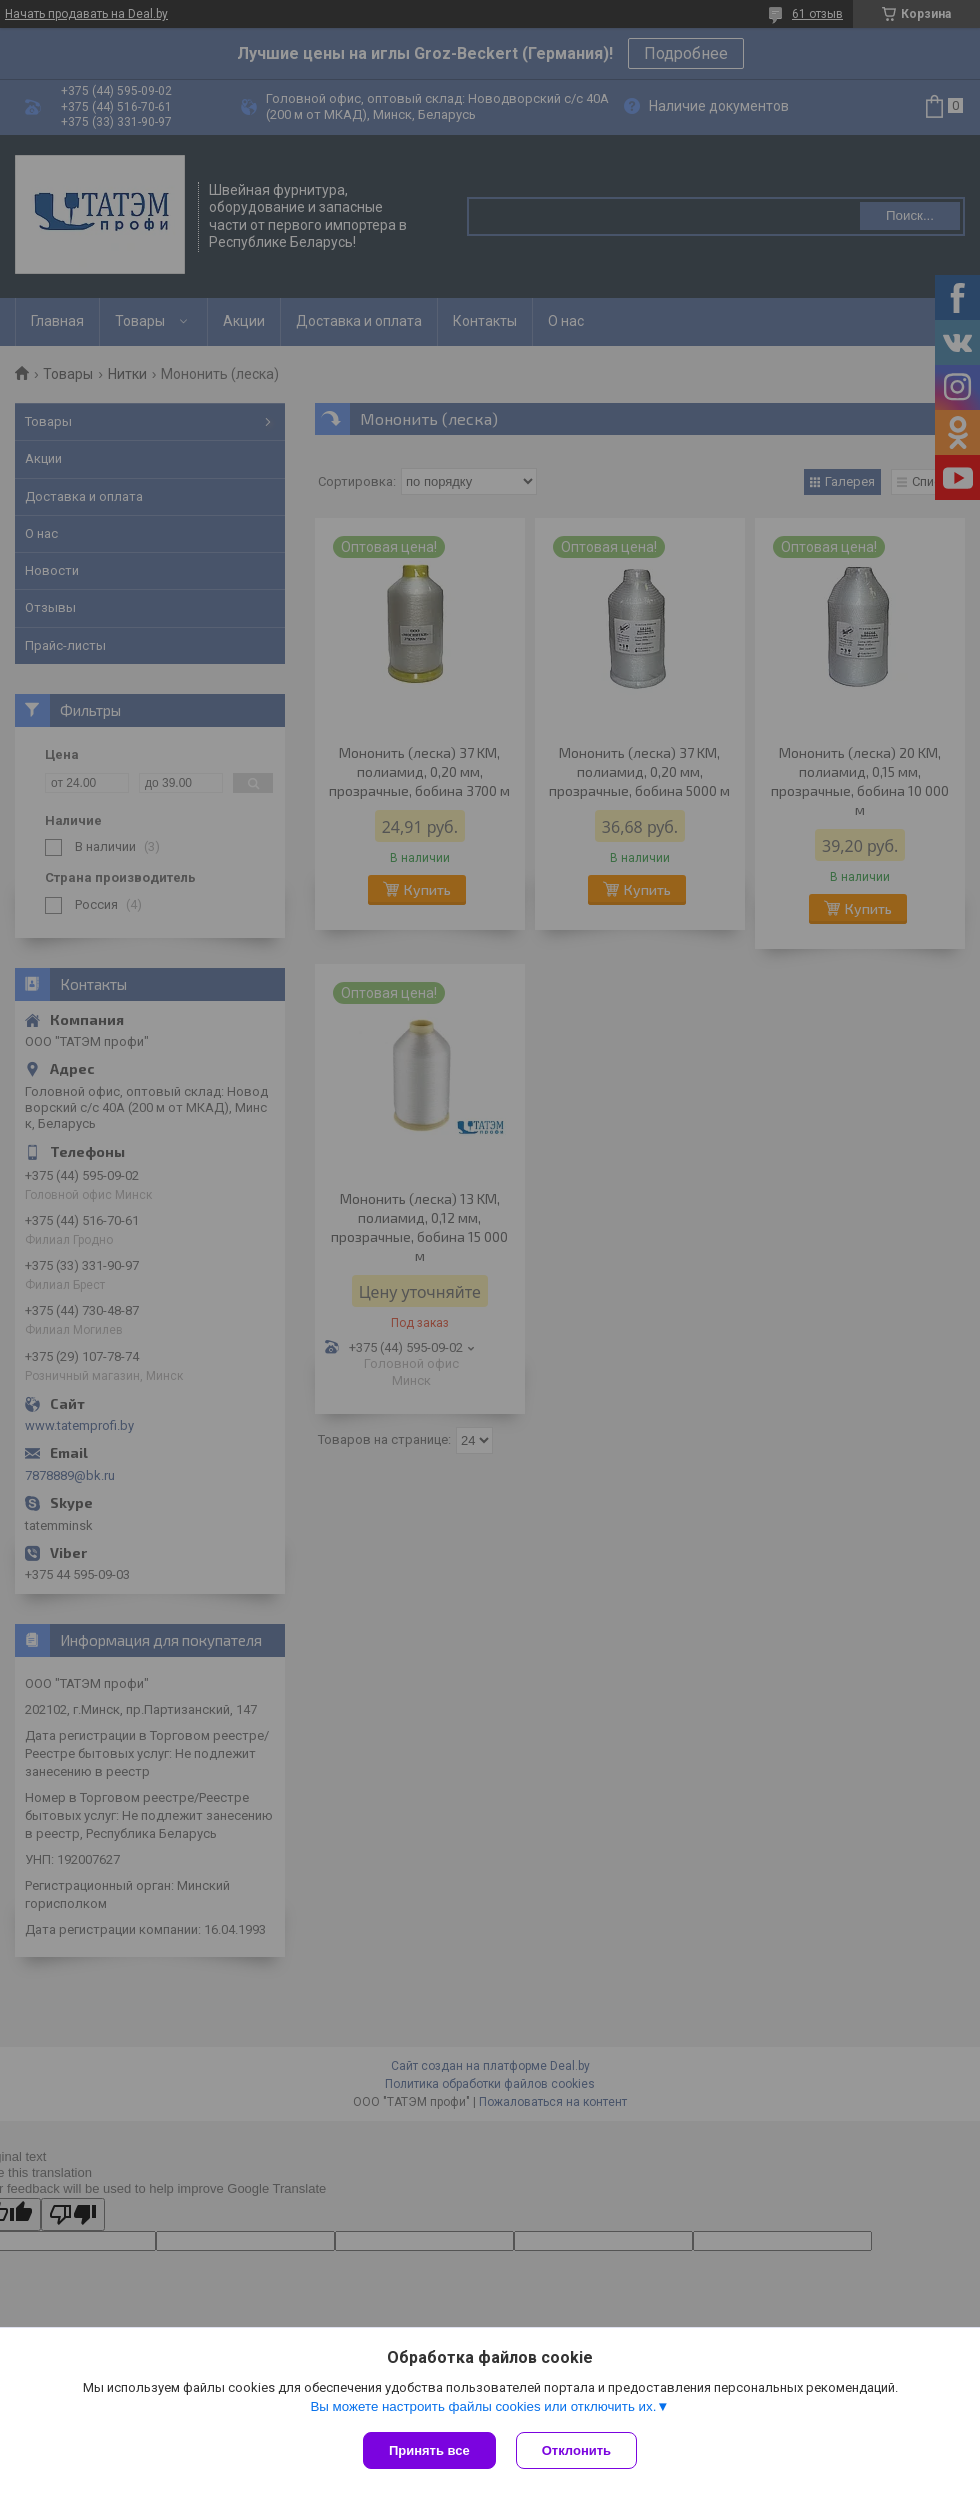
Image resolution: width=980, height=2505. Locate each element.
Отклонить (576, 2450)
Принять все (429, 2450)
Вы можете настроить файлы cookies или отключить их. (483, 2406)
